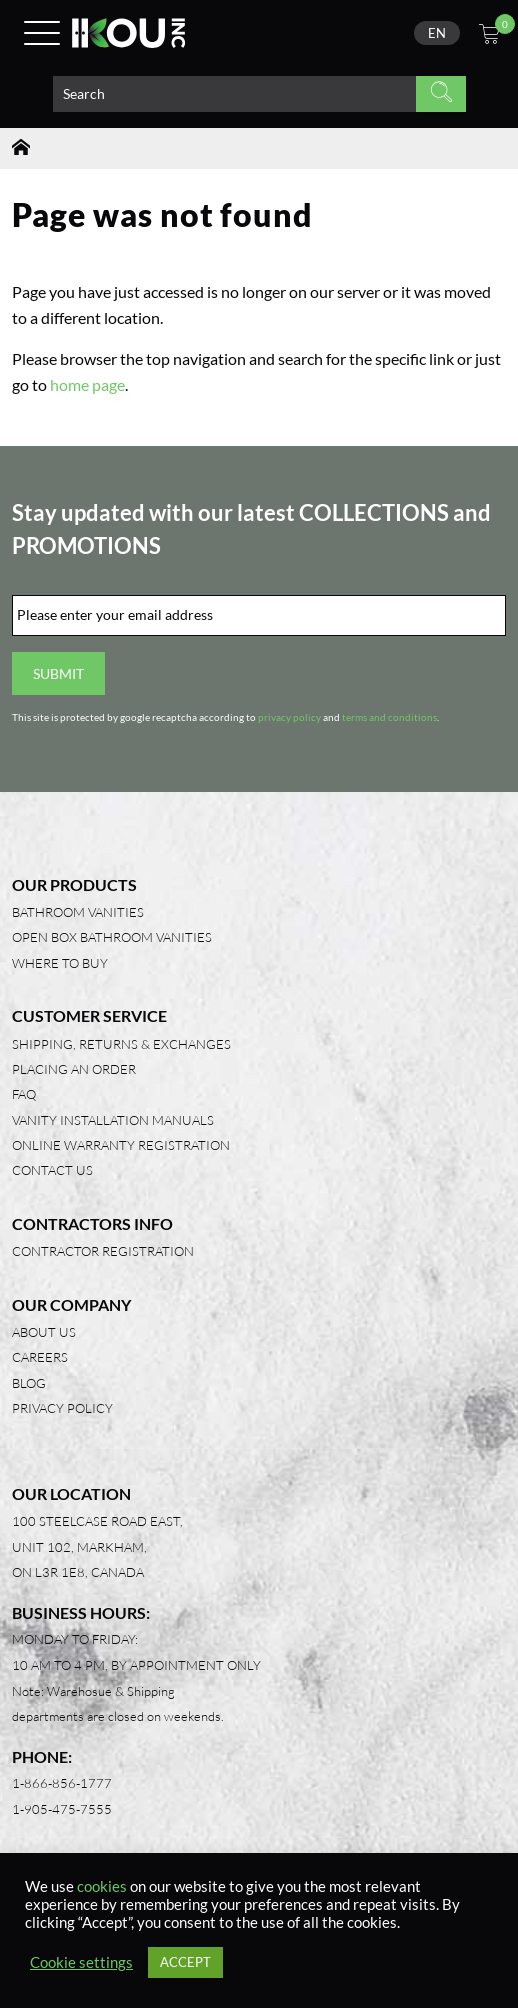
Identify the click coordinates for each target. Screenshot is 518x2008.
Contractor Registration (103, 1251)
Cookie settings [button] (81, 1962)
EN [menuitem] (437, 33)
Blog (29, 1383)
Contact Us (52, 1170)
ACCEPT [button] (185, 1962)
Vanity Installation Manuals (113, 1120)
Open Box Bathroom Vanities (112, 937)
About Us (44, 1332)
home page (87, 384)
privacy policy (289, 717)
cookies (102, 1886)
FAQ (24, 1094)
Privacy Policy (62, 1408)
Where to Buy (60, 963)
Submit (58, 673)
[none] (437, 33)
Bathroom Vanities (78, 912)
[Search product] (234, 94)
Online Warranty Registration (121, 1145)
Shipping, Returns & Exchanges (121, 1044)
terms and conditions (389, 717)
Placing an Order (74, 1069)
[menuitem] (437, 33)
